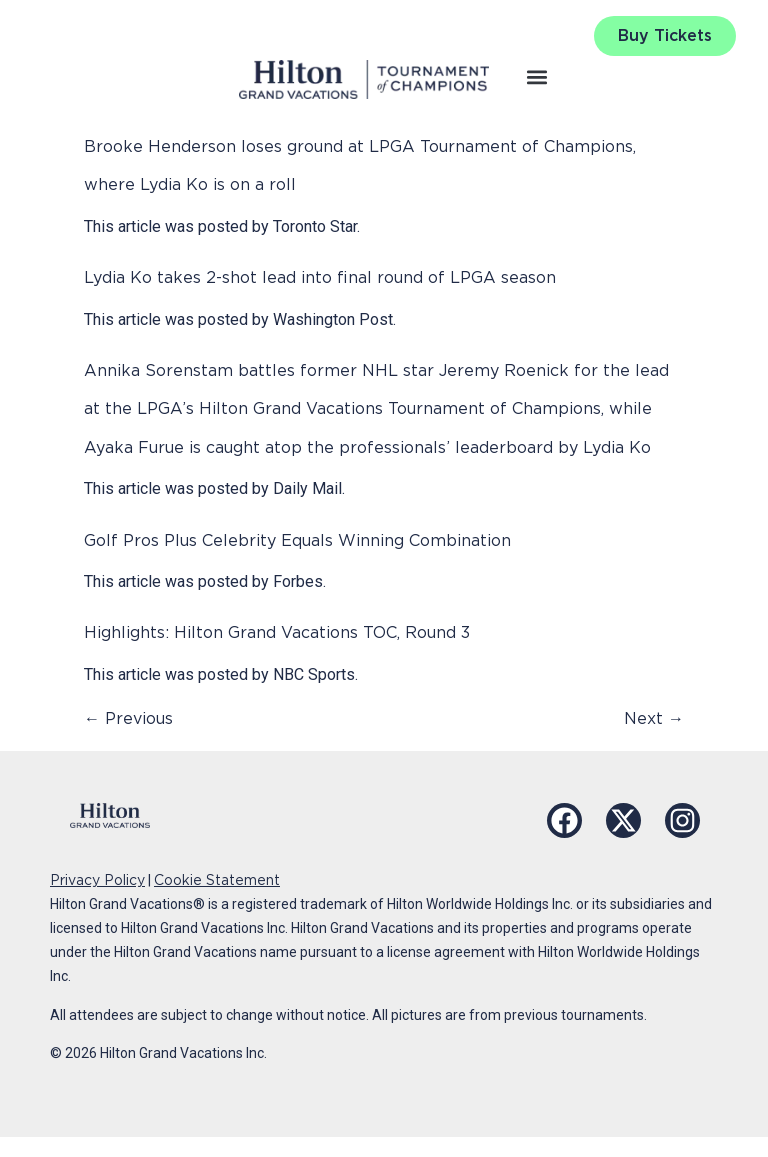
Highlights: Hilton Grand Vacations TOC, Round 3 (277, 632)
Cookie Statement (217, 880)
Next (654, 718)
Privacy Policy (97, 880)
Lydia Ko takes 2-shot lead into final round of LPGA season (320, 277)
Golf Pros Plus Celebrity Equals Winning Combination (297, 540)
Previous (128, 718)
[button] (537, 76)
